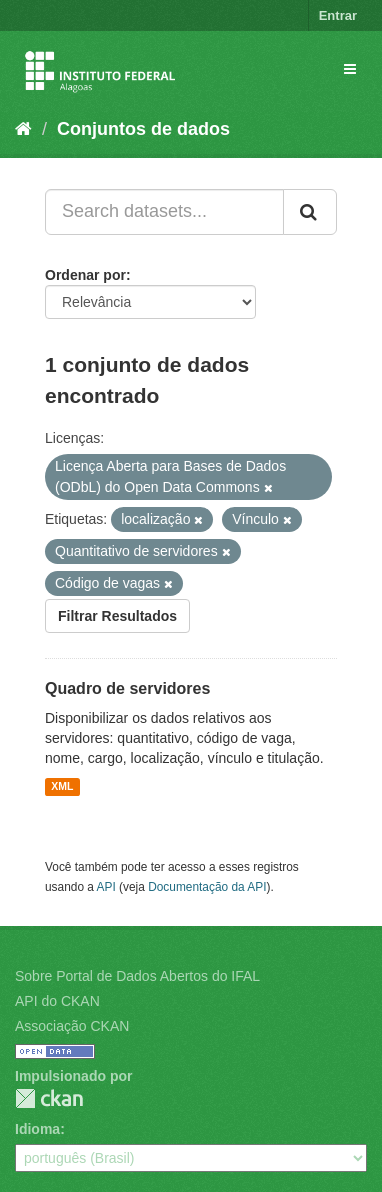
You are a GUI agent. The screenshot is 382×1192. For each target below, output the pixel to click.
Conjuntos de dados (143, 129)
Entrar (338, 15)
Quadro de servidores (127, 688)
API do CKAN (57, 1001)
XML (62, 787)
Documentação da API (207, 887)
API (106, 887)
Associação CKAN (72, 1026)
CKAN (49, 1098)
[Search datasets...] (164, 212)
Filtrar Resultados (117, 616)
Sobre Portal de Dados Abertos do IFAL (137, 976)
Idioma (37, 1129)
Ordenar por (85, 275)
